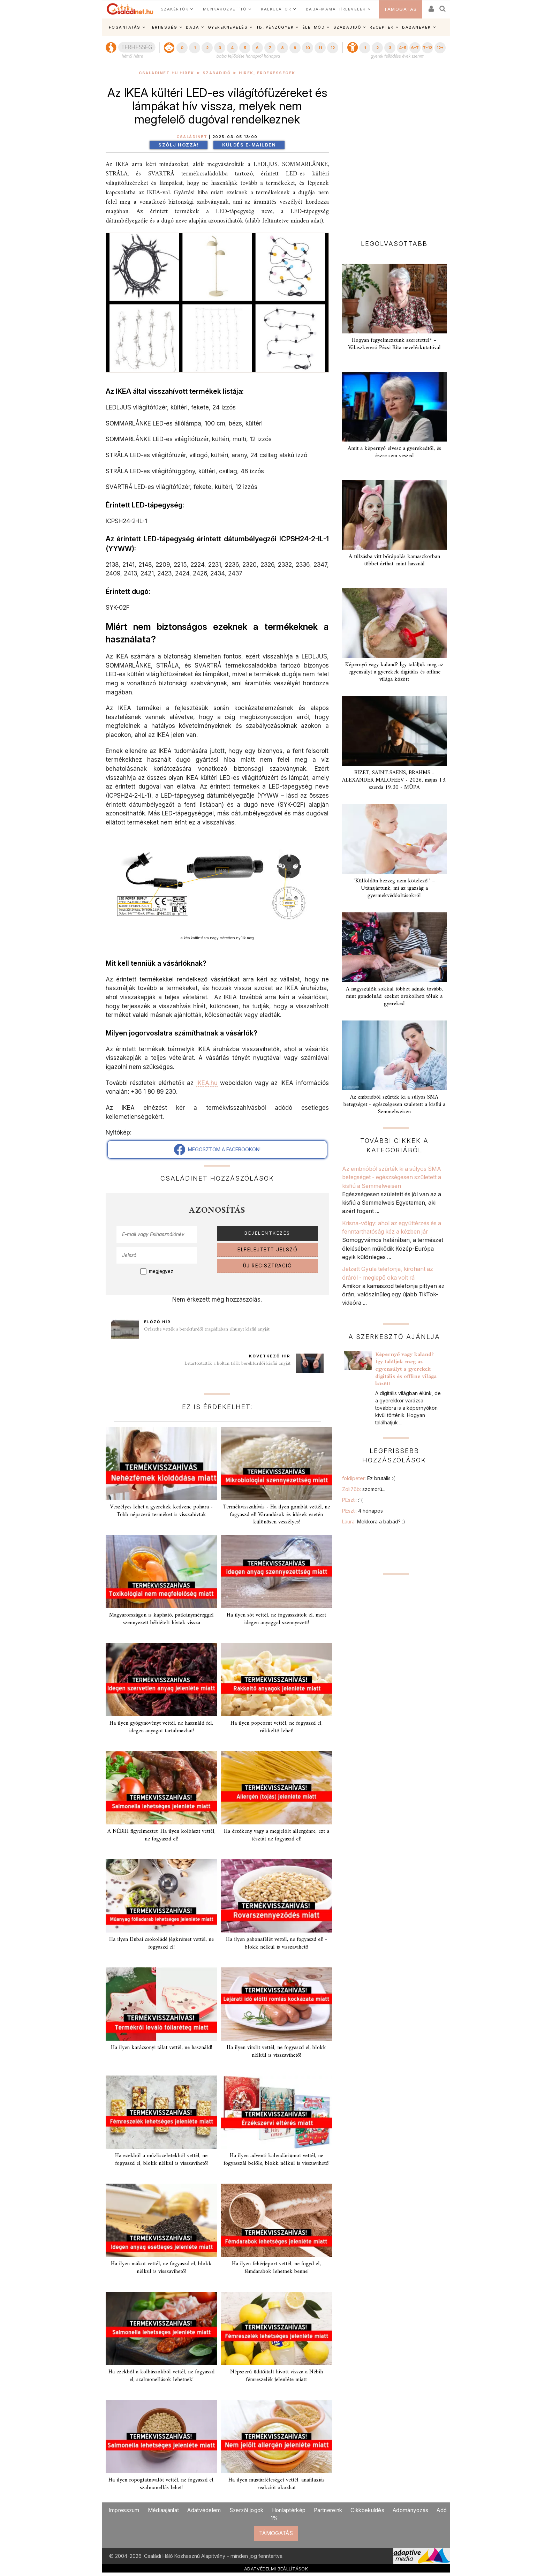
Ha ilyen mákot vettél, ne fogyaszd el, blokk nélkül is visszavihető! (161, 2267)
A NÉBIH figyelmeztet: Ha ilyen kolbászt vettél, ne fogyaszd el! (161, 1835)
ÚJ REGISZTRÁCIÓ (267, 1265)
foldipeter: (368, 1478)
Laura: (373, 1521)
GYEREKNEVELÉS (228, 27)
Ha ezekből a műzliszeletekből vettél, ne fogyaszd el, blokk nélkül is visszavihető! (161, 2159)
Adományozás (410, 2510)
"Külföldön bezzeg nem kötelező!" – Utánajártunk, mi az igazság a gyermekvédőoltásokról (394, 888)
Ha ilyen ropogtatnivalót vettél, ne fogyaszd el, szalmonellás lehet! (161, 2483)
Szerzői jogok (246, 2510)
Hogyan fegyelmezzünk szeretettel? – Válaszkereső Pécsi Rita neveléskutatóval (394, 344)
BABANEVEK (416, 27)
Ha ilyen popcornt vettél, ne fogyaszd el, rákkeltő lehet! (276, 1726)
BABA (192, 27)
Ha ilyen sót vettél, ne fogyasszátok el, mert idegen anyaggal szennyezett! (276, 1618)
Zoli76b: (363, 1489)
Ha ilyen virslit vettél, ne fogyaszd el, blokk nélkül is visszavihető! (276, 2051)
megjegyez (161, 1271)
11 (320, 47)
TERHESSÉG (163, 27)
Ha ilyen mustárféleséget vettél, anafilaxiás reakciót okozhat (276, 2483)
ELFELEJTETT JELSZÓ (267, 1249)
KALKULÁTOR (276, 9)
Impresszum (124, 2510)
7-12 (427, 47)
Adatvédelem (204, 2510)
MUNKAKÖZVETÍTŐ (225, 9)
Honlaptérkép (289, 2510)
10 (307, 47)
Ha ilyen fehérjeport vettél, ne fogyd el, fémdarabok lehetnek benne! (276, 2267)
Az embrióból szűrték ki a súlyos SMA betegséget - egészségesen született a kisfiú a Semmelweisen (394, 1104)
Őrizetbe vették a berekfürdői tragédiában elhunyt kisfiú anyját (207, 1329)
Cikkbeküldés (367, 2510)
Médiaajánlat (163, 2510)
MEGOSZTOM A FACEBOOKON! (217, 1149)
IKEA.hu (207, 1082)
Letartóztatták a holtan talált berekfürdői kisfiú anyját (237, 1363)
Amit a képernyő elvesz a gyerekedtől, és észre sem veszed (394, 452)
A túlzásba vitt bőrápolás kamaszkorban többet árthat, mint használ (394, 560)
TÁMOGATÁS (400, 9)
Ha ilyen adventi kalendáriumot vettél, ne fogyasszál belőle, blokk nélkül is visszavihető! (277, 2159)
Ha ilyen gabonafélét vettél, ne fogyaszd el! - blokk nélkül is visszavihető (276, 1943)
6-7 (415, 47)
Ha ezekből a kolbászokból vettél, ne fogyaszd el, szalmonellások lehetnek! (161, 2375)
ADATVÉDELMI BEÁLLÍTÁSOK (276, 2568)
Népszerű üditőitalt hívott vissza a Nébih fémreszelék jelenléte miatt (276, 2375)
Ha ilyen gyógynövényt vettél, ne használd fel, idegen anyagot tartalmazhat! (161, 1726)
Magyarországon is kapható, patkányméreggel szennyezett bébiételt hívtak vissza (161, 1618)
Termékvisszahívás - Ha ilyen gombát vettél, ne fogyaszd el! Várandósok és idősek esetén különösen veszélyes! (276, 1514)
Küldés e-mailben (249, 145)
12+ (440, 47)
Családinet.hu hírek (166, 73)
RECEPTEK (382, 27)
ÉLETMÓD (313, 27)
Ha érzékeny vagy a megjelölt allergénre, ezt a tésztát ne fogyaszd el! (276, 1835)
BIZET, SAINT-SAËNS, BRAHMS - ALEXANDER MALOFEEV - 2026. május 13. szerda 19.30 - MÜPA (394, 780)
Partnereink (328, 2510)
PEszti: (352, 1500)
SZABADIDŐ (347, 27)
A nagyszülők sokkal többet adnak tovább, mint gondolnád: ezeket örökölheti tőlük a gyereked (394, 996)
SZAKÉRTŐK (175, 9)
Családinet (191, 137)
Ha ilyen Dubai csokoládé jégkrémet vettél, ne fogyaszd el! (161, 1943)
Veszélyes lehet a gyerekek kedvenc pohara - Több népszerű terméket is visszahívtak (161, 1510)
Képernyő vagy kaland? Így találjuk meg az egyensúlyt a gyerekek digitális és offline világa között (394, 672)
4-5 (402, 47)
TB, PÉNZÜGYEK (275, 27)
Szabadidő (217, 73)
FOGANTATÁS (125, 27)
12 (333, 47)
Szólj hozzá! (178, 145)
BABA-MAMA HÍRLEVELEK (336, 9)
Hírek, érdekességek (267, 73)
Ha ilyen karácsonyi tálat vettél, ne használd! (161, 2047)
